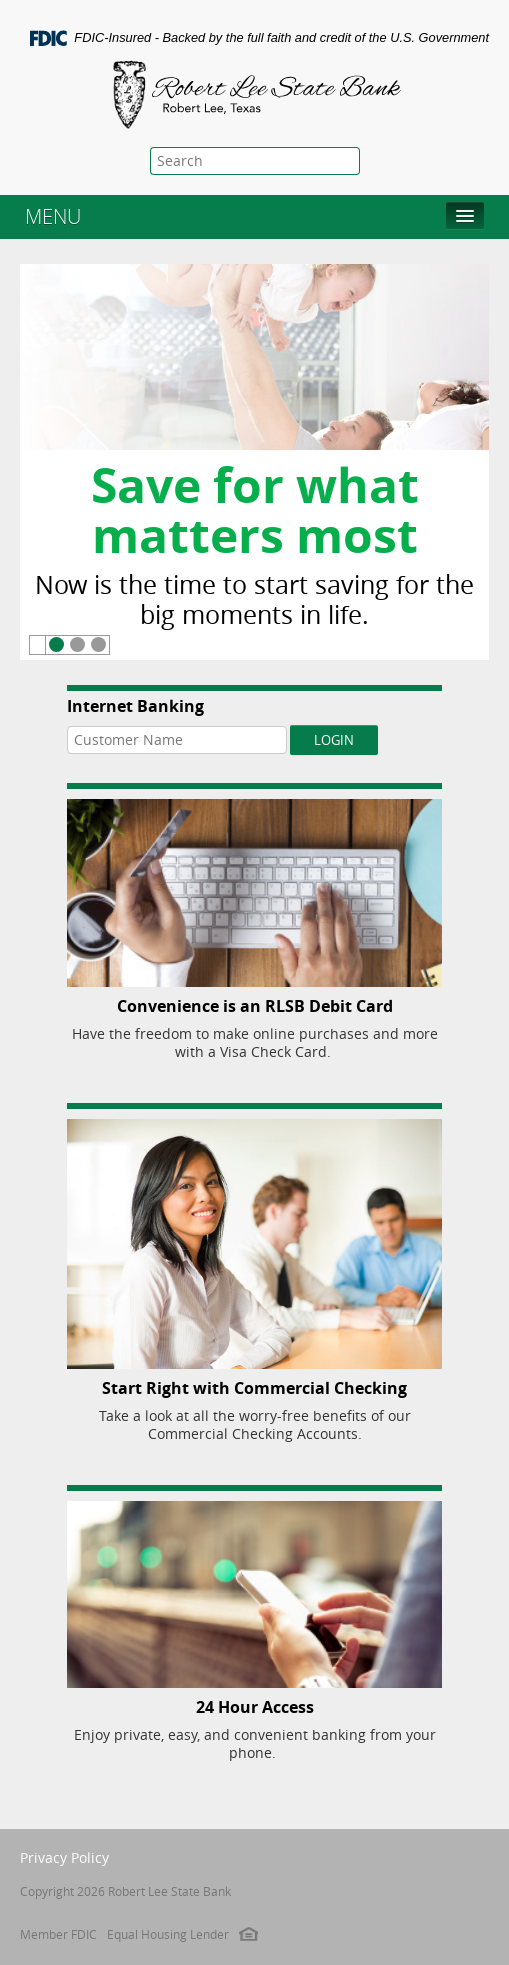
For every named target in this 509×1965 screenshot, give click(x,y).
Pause (38, 645)
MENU (53, 216)
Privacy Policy (64, 1857)
